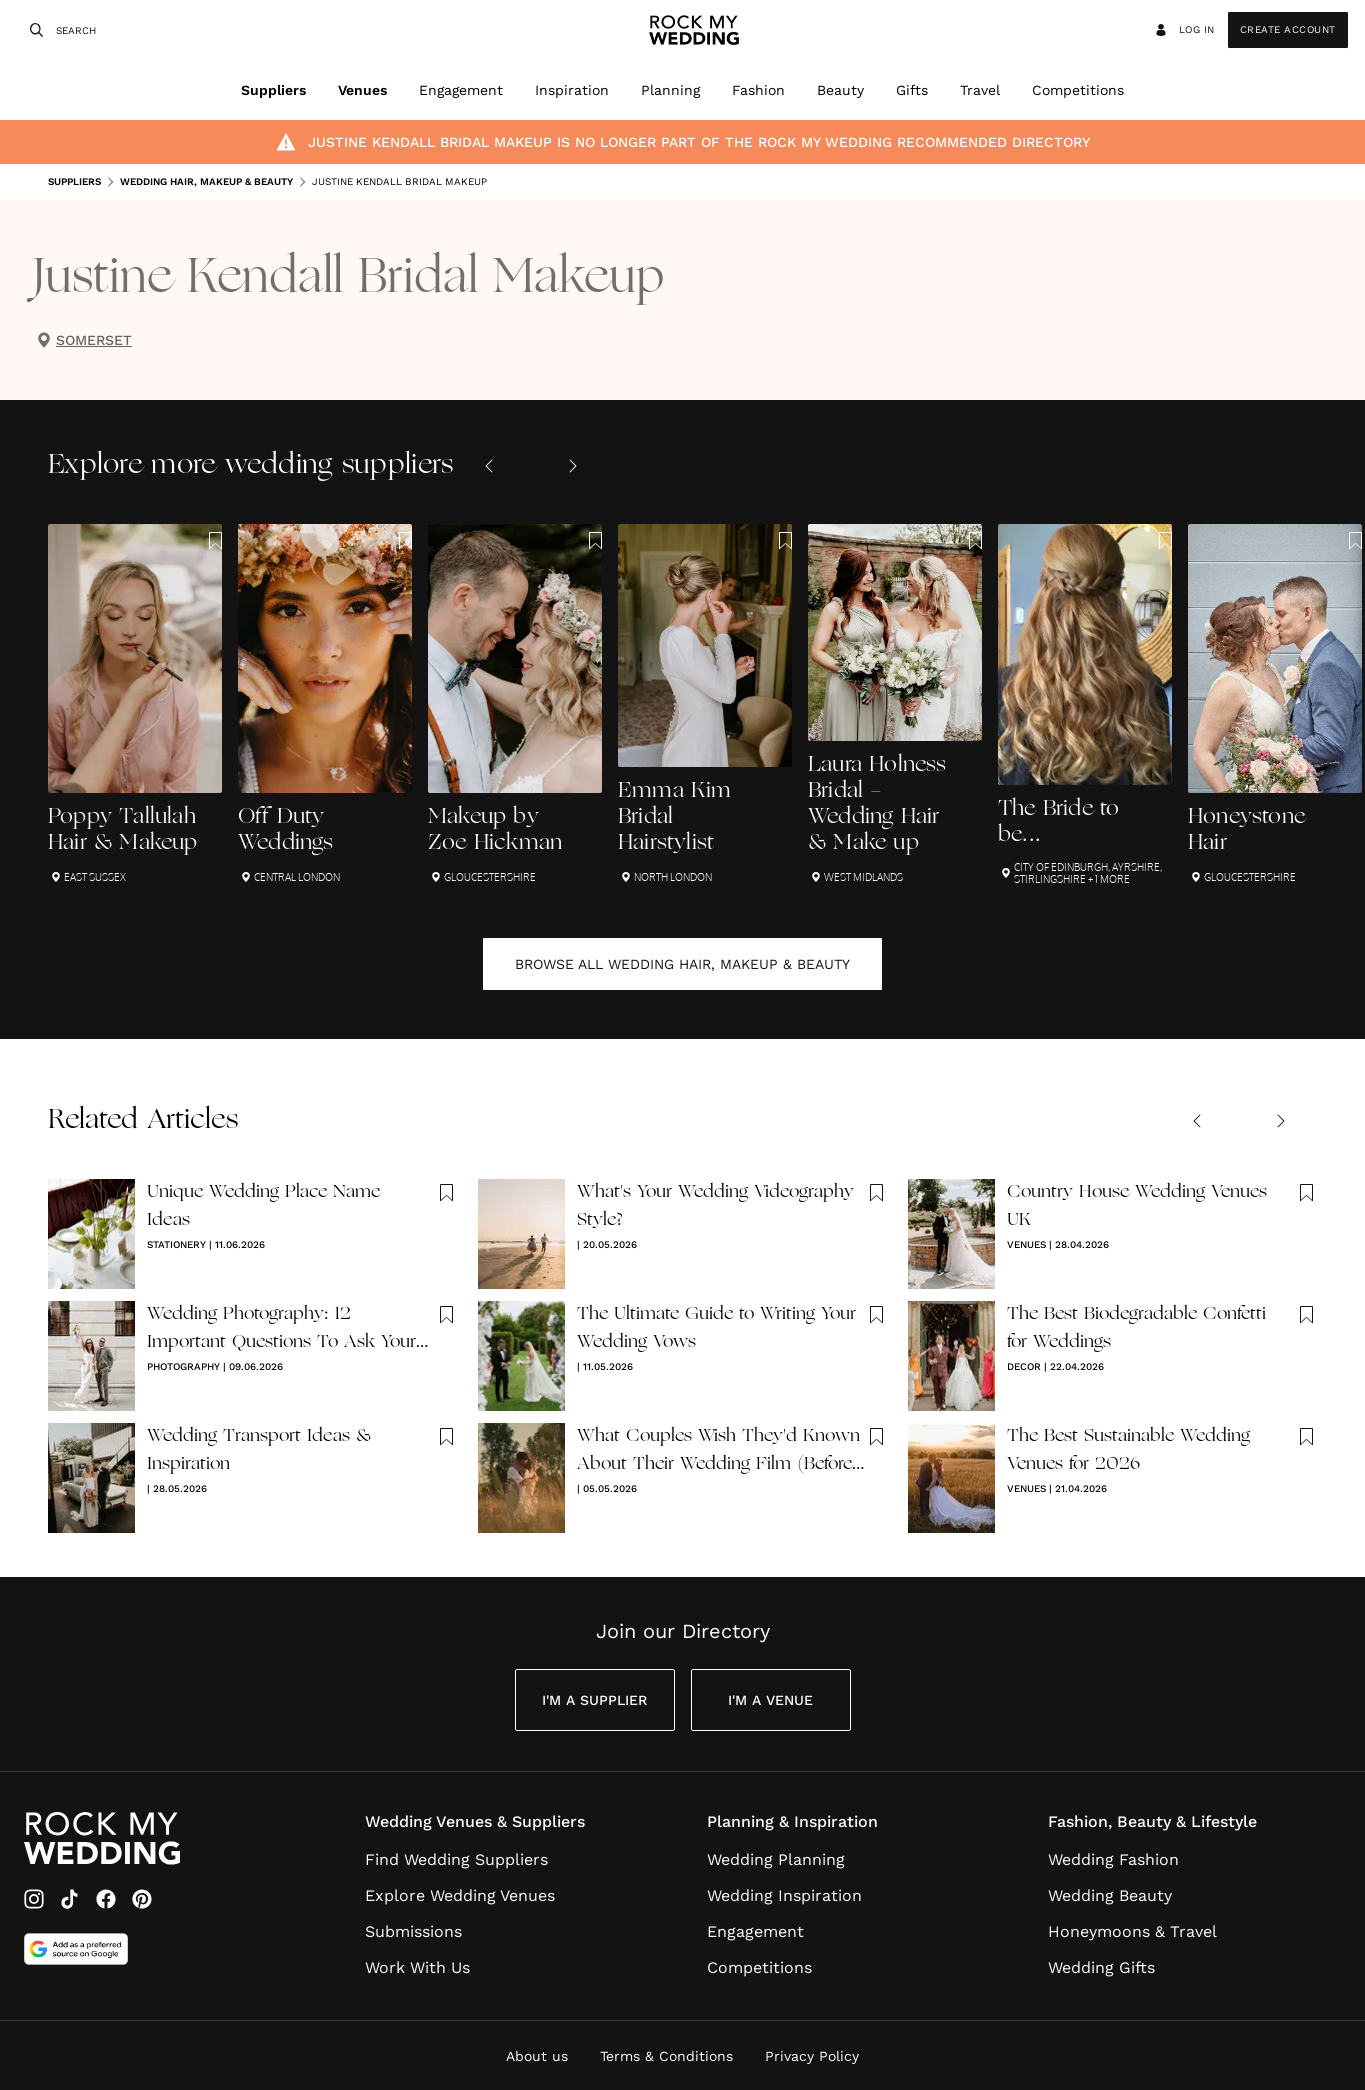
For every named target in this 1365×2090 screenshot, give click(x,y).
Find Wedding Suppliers (456, 1859)
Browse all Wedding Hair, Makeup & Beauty (682, 964)
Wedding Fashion (1113, 1859)
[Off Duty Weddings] (325, 704)
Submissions (413, 1931)
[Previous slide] (489, 466)
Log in (1184, 30)
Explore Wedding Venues (460, 1895)
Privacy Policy (812, 2056)
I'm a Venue (770, 1700)
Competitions (1078, 90)
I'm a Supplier (594, 1700)
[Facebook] (106, 1899)
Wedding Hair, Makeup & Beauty (199, 182)
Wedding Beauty (1110, 1895)
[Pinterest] (142, 1899)
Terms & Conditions (666, 2056)
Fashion (758, 90)
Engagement (461, 90)
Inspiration (572, 90)
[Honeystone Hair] (1275, 704)
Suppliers (273, 90)
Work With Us (417, 1967)
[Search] (34, 30)
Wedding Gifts (1101, 1967)
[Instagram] (34, 1899)
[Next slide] (573, 466)
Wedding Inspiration (784, 1895)
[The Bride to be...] (1085, 704)
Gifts (912, 90)
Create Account (1288, 29)
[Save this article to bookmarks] (215, 541)
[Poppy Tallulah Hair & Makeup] (135, 704)
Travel (980, 90)
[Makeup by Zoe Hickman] (515, 704)
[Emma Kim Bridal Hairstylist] (705, 704)
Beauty (840, 90)
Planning (670, 90)
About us (537, 2056)
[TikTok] (70, 1899)
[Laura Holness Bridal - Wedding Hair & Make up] (895, 704)
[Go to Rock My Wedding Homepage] (102, 1838)
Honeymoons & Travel (1132, 1931)
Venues (362, 90)
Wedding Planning (776, 1859)
